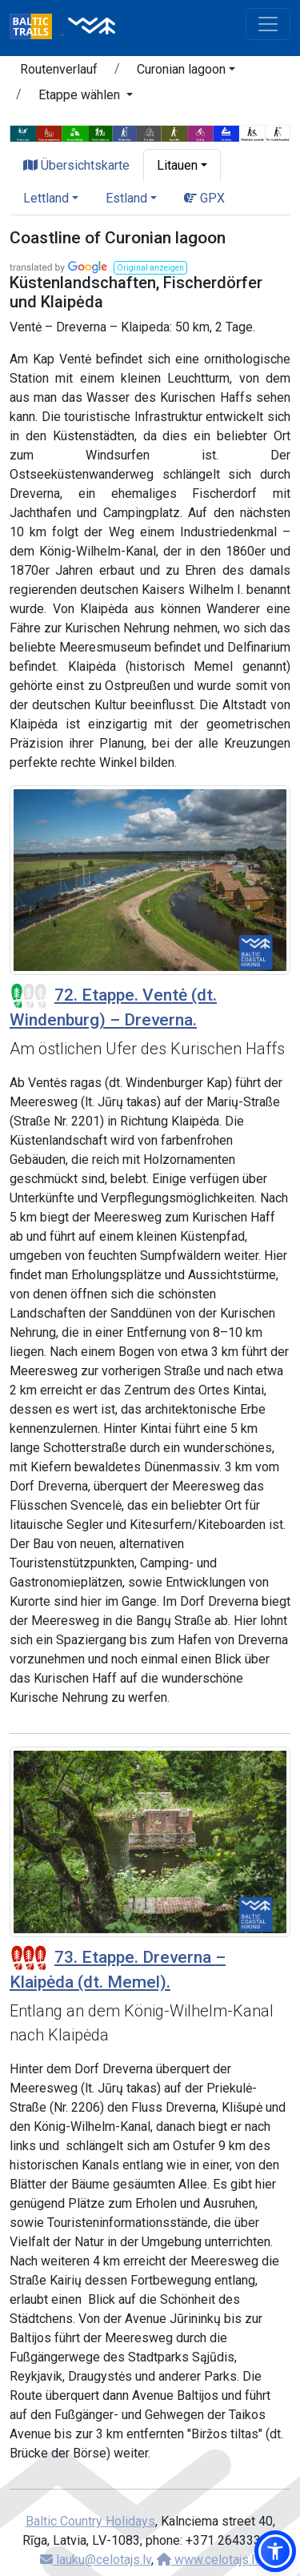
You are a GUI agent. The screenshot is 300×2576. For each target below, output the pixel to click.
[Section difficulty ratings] (29, 995)
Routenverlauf (59, 69)
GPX (204, 198)
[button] (186, 72)
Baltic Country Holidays (90, 2521)
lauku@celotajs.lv (95, 2559)
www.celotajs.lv (209, 2559)
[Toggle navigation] (268, 24)
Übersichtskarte (76, 165)
